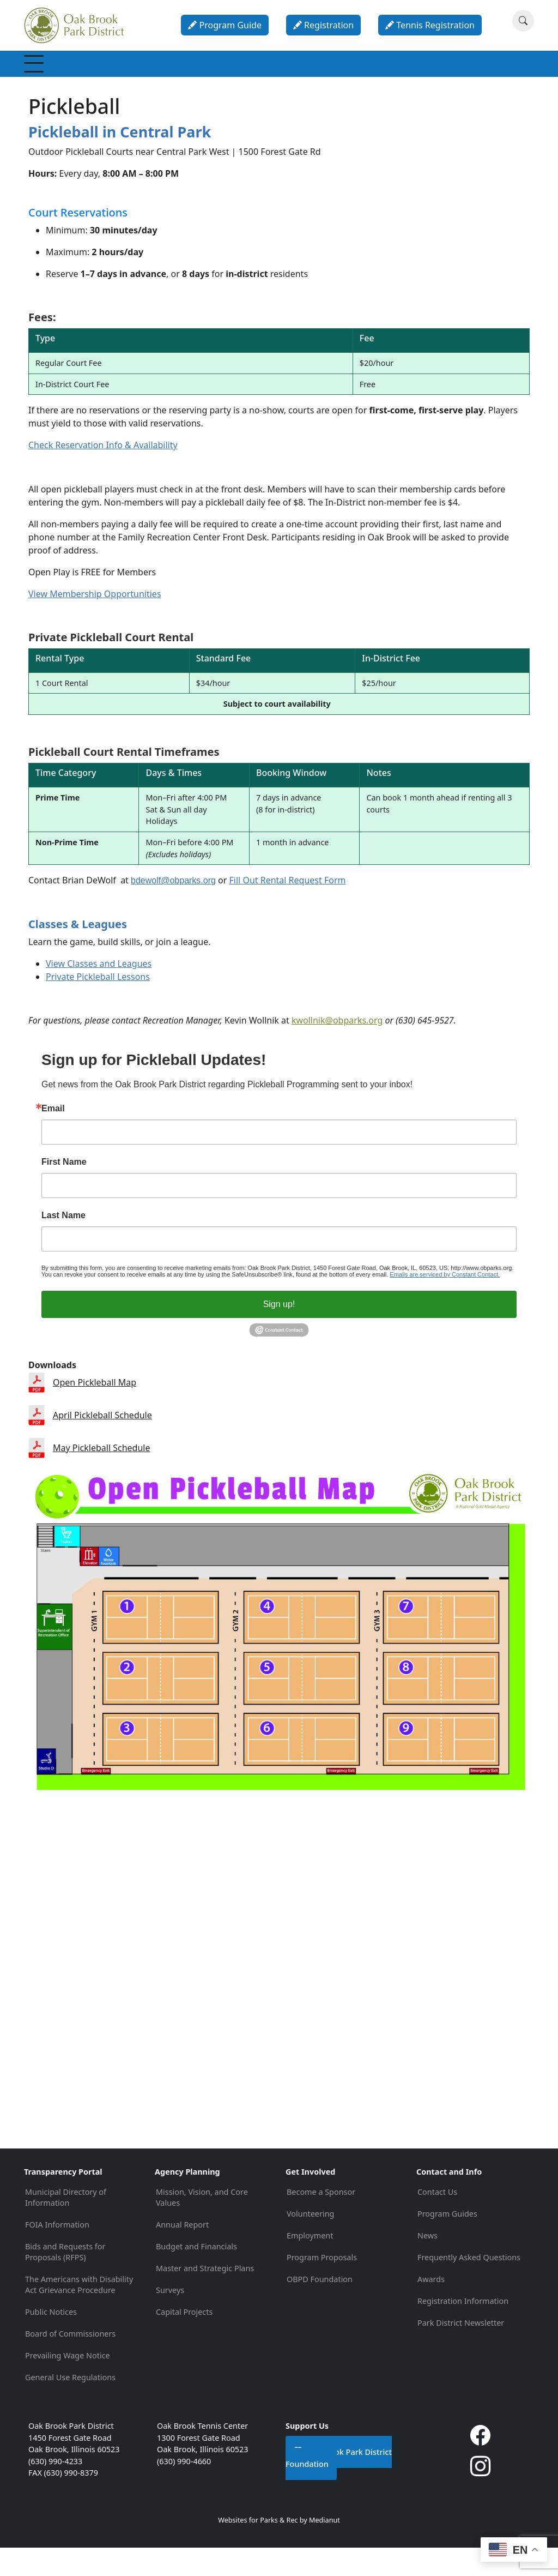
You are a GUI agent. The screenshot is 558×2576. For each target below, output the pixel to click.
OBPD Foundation (320, 2307)
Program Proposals (322, 2285)
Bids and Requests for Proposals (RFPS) (65, 2280)
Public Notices (51, 2340)
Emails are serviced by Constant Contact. (445, 1303)
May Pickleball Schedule (101, 1476)
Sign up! (279, 1333)
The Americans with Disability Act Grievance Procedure (79, 2313)
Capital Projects (184, 2340)
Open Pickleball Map (94, 1411)
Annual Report (182, 2253)
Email (53, 1137)
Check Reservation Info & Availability (103, 474)
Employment (310, 2264)
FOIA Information (57, 2253)
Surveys (170, 2318)
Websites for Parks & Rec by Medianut (279, 2548)
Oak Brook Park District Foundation (339, 2485)
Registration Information (462, 2329)
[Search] (523, 21)
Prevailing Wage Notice (67, 2384)
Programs (188, 78)
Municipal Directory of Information (65, 2225)
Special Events (243, 77)
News (427, 2264)
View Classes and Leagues (98, 992)
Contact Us (437, 2220)
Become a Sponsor (321, 2220)
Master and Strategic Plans (205, 2296)
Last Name (63, 1244)
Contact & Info (508, 77)
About (459, 78)
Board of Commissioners (70, 2362)
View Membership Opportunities (94, 622)
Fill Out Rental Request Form (287, 909)
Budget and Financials (196, 2275)
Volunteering (310, 2242)
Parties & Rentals (349, 78)
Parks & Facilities (295, 77)
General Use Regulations (70, 2405)
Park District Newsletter (460, 2351)
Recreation (127, 78)
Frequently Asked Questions (468, 2285)
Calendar (408, 78)
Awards (431, 2307)
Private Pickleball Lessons (98, 1006)
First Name (64, 1191)
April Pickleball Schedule (102, 1443)
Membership (59, 78)
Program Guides (447, 2242)
